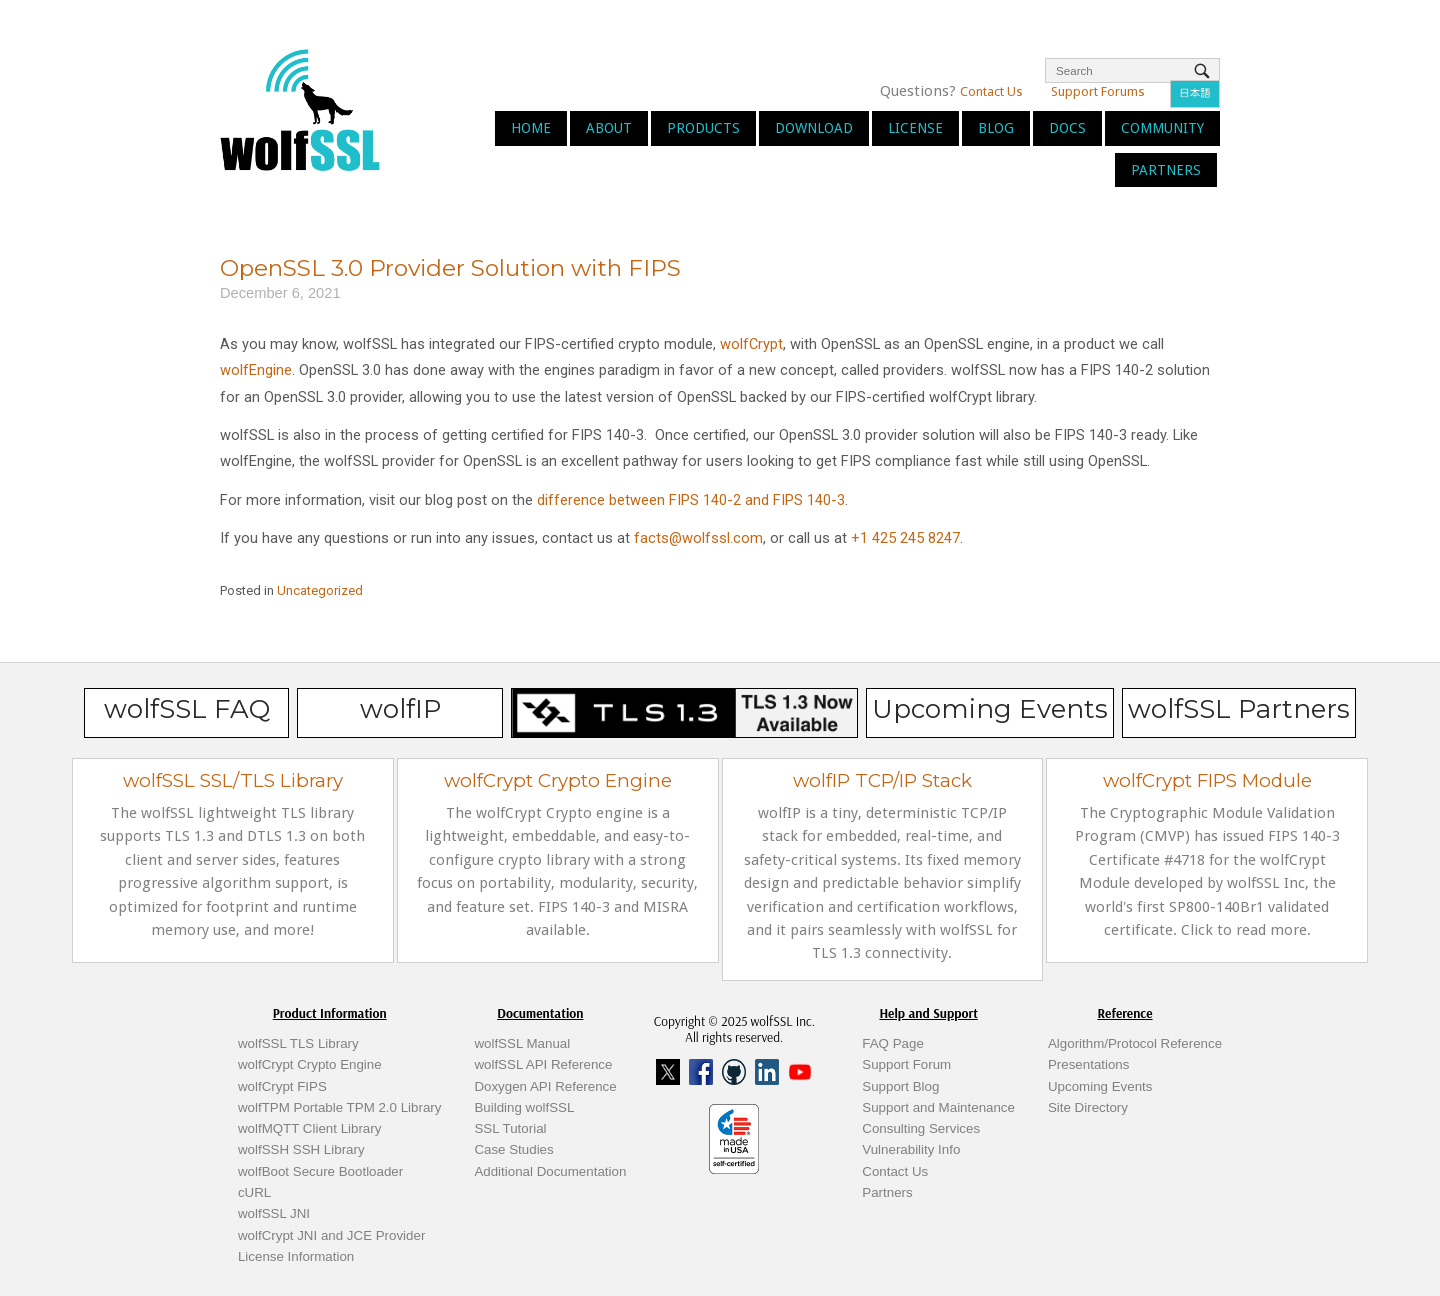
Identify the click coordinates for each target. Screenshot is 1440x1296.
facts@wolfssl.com (696, 538)
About (609, 128)
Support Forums (1098, 91)
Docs (1067, 128)
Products (703, 128)
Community (1162, 128)
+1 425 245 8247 (903, 538)
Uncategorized (320, 590)
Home (531, 128)
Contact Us (991, 91)
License (915, 128)
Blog (996, 128)
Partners (1166, 170)
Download (814, 128)
